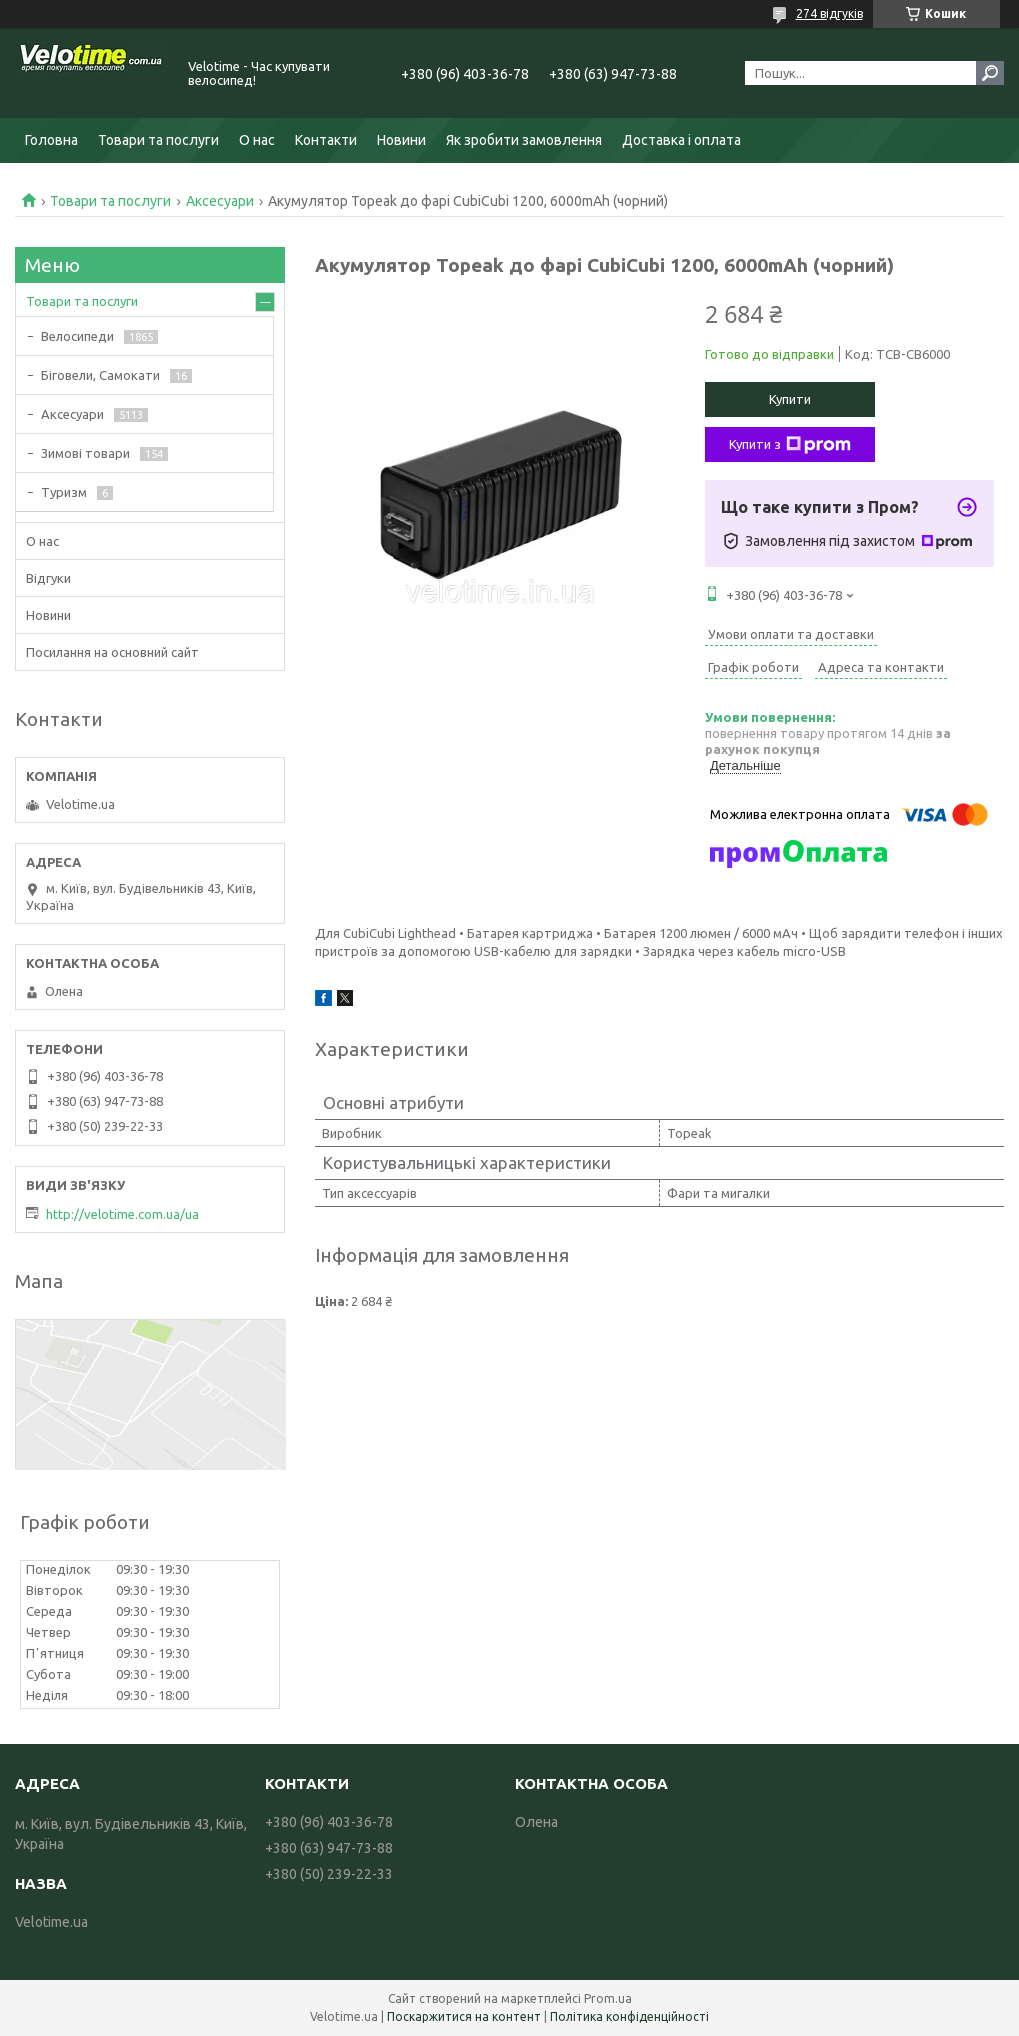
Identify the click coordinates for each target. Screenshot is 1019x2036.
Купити (790, 399)
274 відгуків (829, 13)
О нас (257, 140)
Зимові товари (85, 453)
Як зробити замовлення (524, 140)
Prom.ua (608, 1998)
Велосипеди (77, 336)
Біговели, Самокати (100, 375)
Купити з (790, 445)
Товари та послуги (158, 140)
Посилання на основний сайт (112, 652)
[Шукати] (990, 73)
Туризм (64, 492)
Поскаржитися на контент (464, 2016)
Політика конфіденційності (629, 2016)
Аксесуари (220, 201)
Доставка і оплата (681, 140)
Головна (51, 140)
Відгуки (48, 578)
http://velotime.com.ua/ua (122, 1214)
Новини (401, 140)
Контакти (326, 140)
